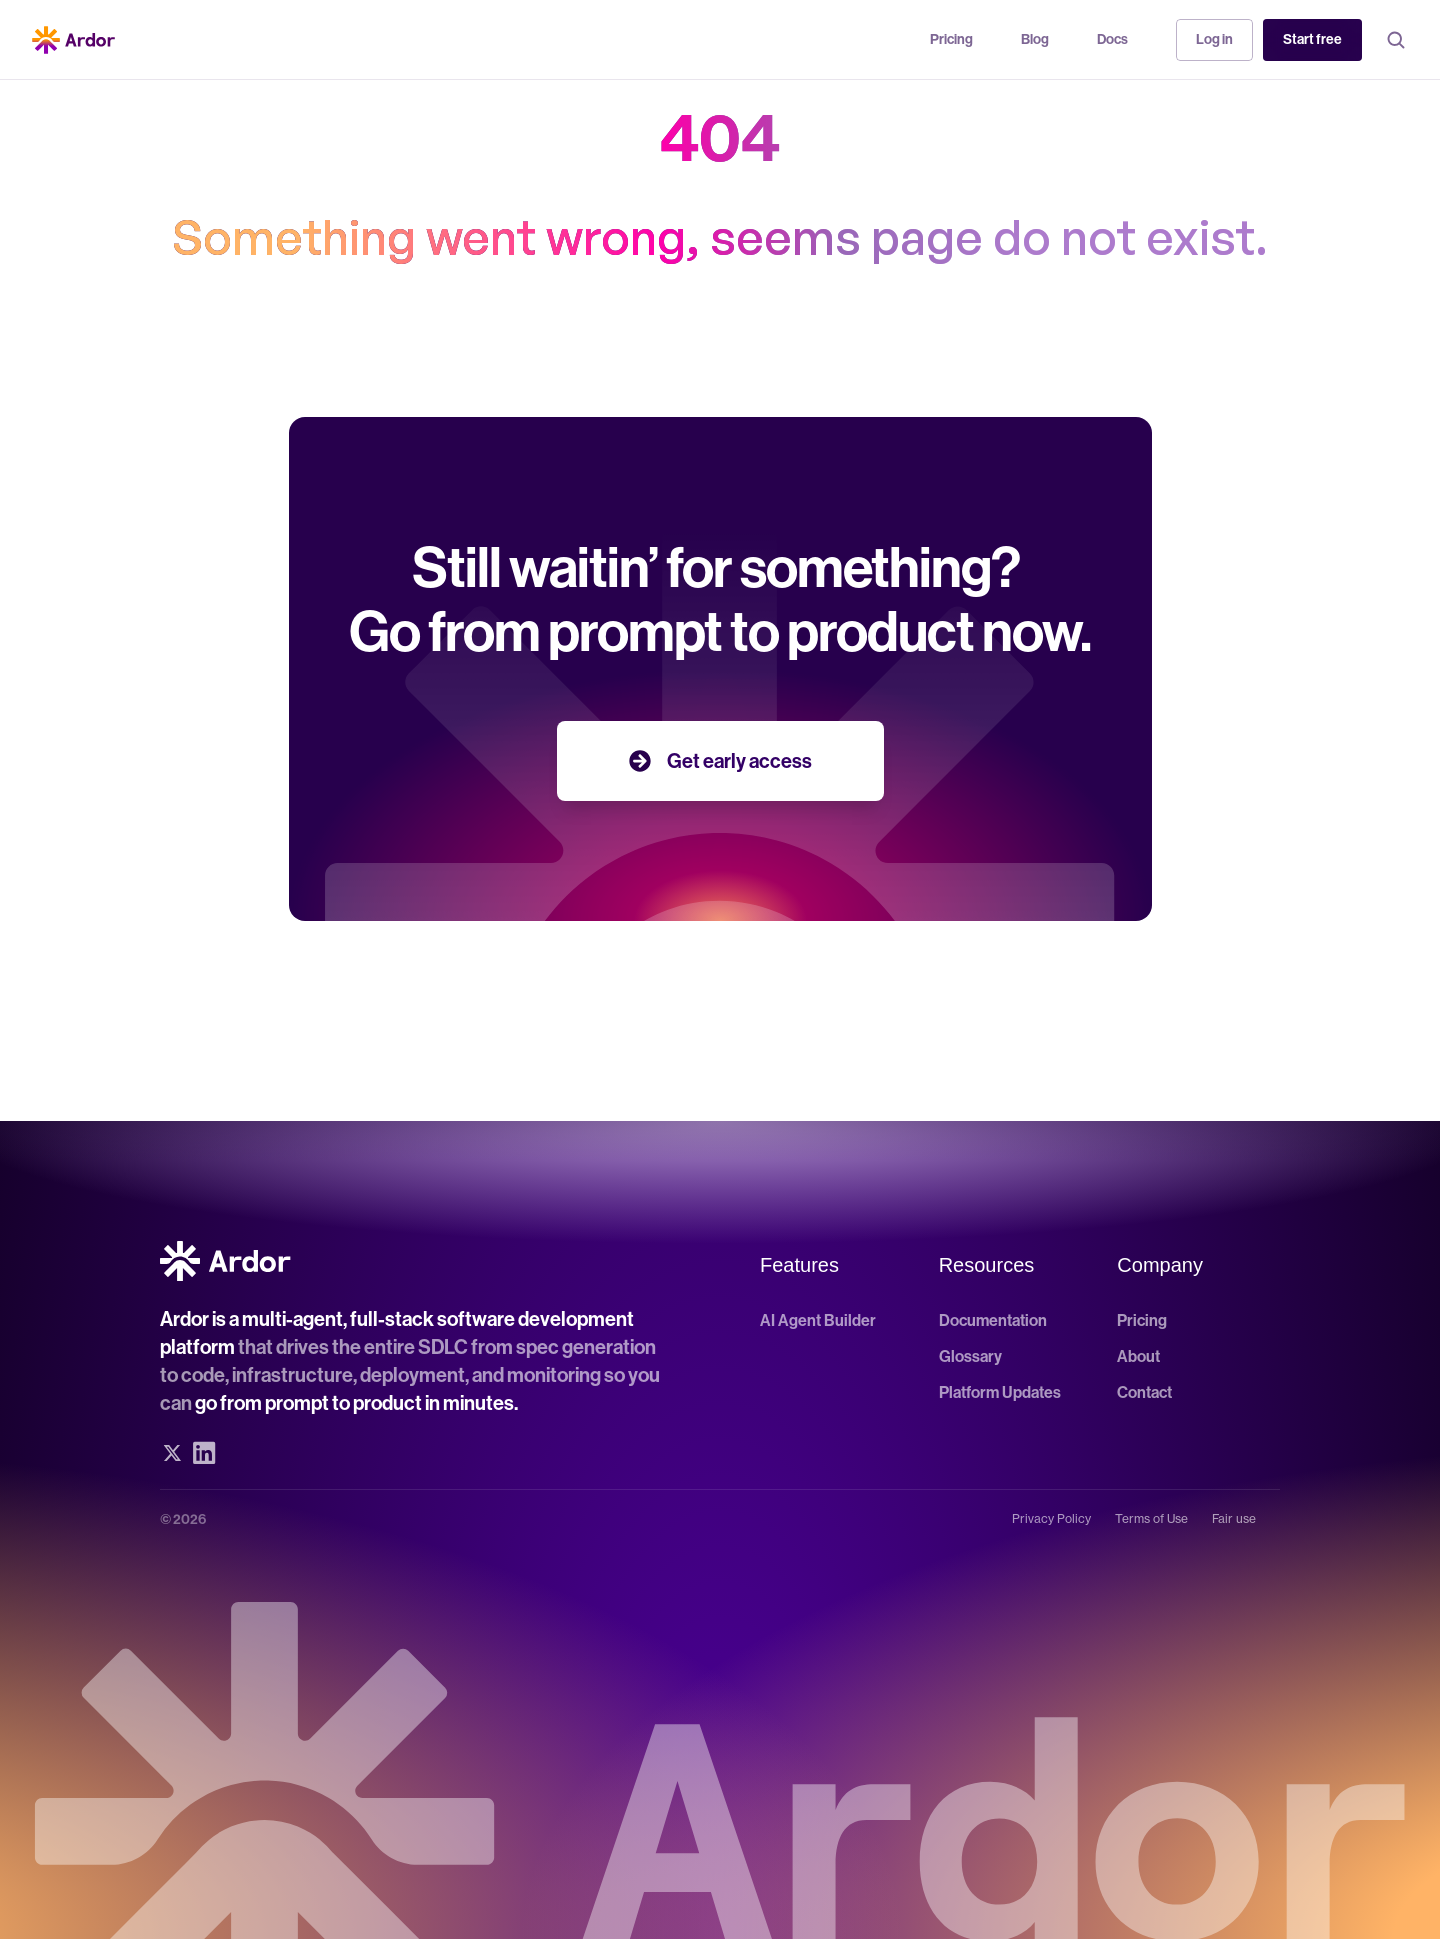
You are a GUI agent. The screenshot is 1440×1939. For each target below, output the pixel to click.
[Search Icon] (1396, 40)
